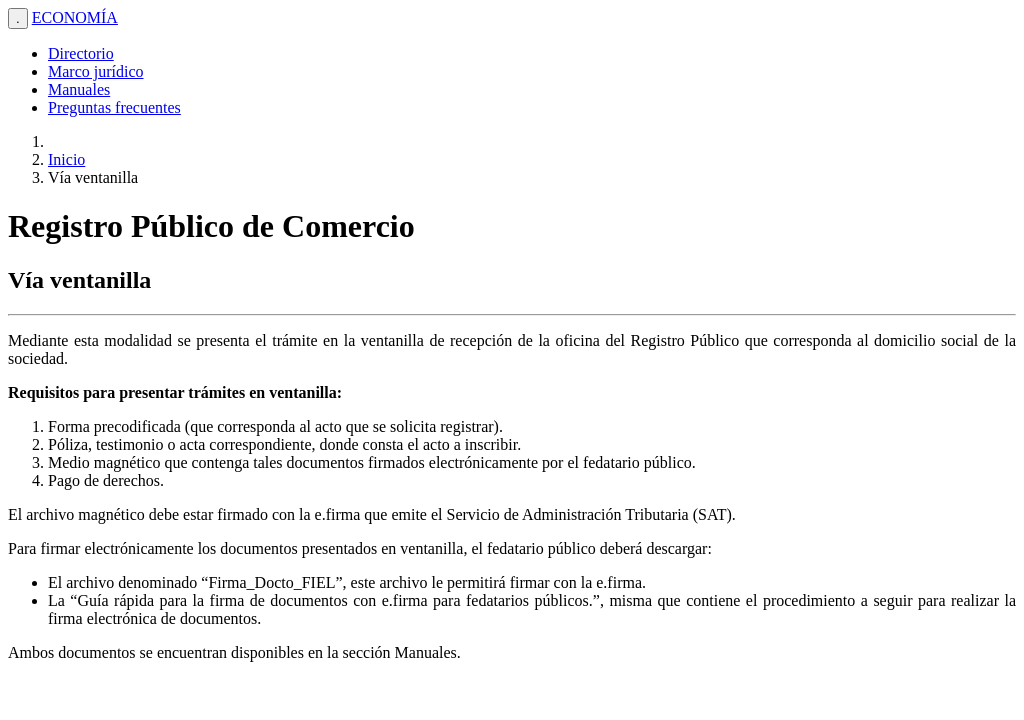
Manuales (79, 89)
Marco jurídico (96, 71)
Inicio (66, 159)
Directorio (81, 53)
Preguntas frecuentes (114, 107)
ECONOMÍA (75, 17)
